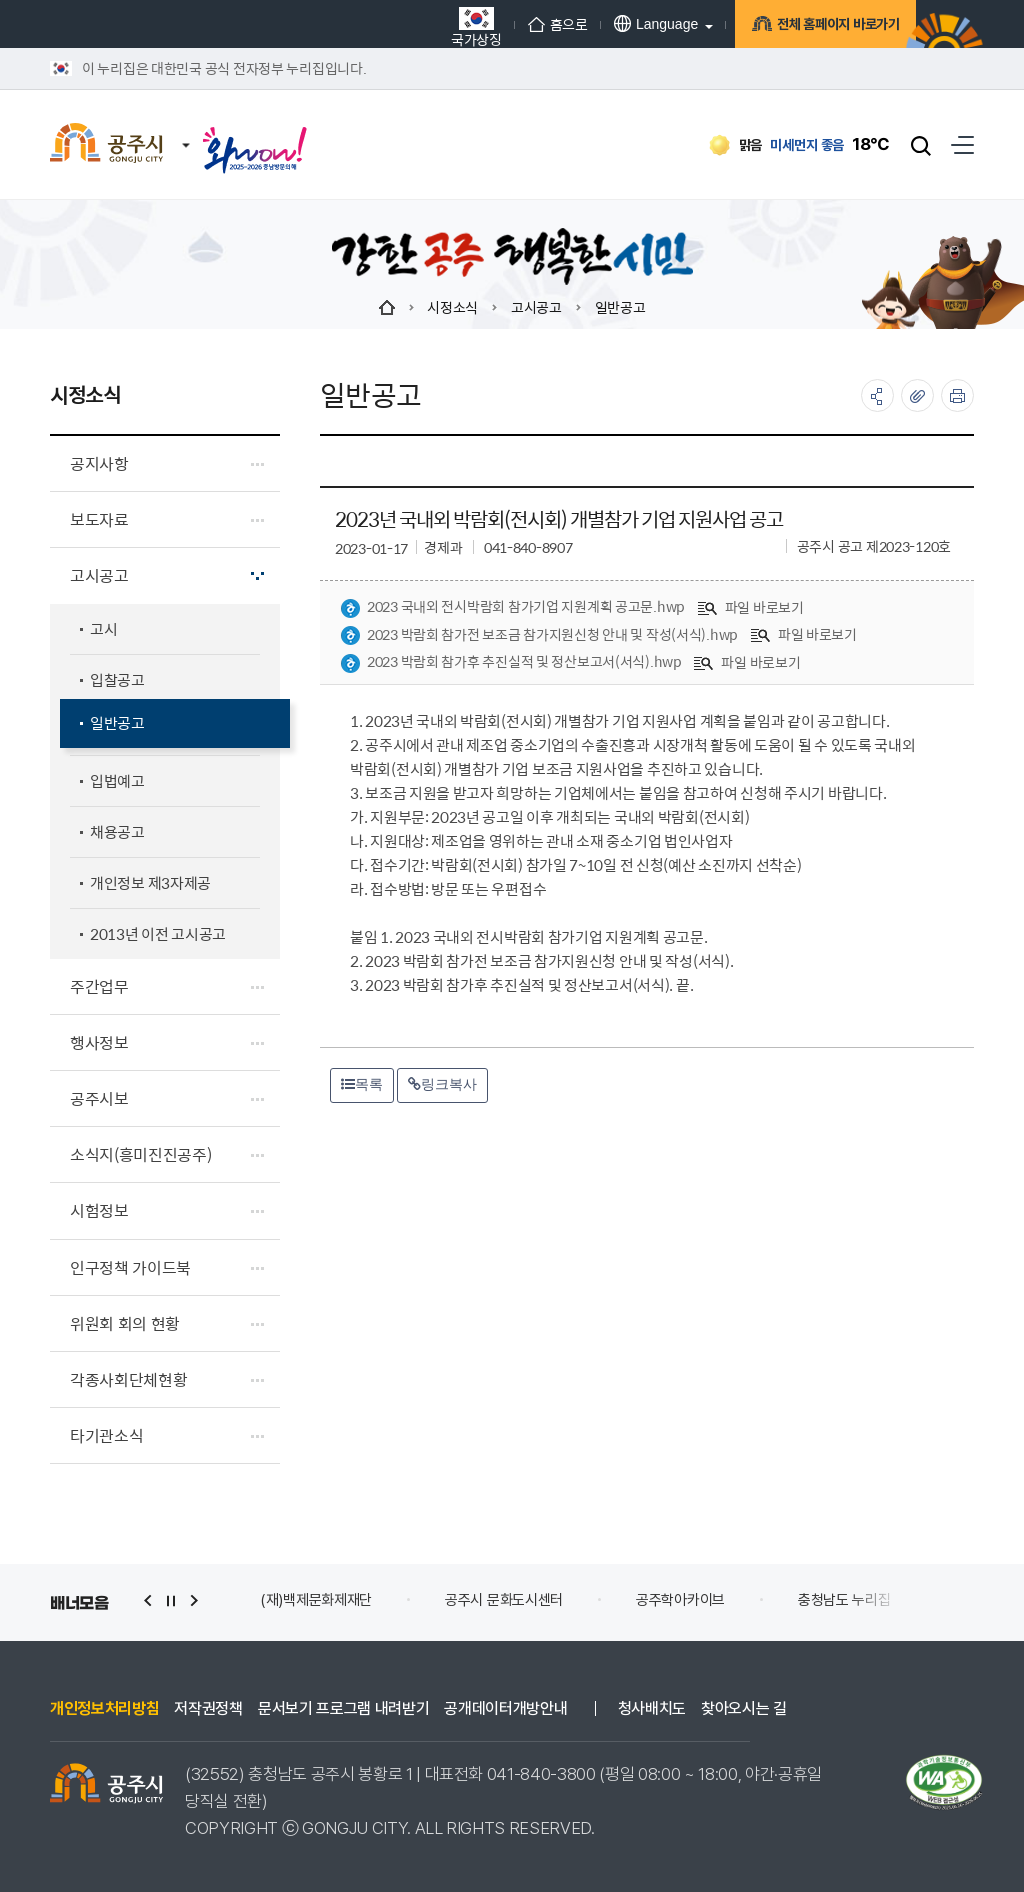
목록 (362, 1084)
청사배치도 (652, 1709)
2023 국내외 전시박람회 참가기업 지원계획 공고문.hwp (512, 607)
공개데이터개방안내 (505, 1709)
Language (632, 23)
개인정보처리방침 (104, 1709)
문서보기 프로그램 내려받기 (344, 1709)
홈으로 (534, 24)
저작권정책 (208, 1709)
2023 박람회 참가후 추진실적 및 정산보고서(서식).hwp (511, 662)
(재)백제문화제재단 (316, 1600)
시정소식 (452, 307)
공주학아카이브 (680, 1600)
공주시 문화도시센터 (504, 1600)
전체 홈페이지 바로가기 (819, 27)
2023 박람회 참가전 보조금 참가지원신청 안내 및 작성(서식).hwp (539, 635)
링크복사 (442, 1084)
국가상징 (452, 26)
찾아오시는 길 (744, 1709)
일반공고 (620, 307)
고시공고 (536, 307)
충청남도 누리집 (844, 1600)
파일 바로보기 (751, 607)
